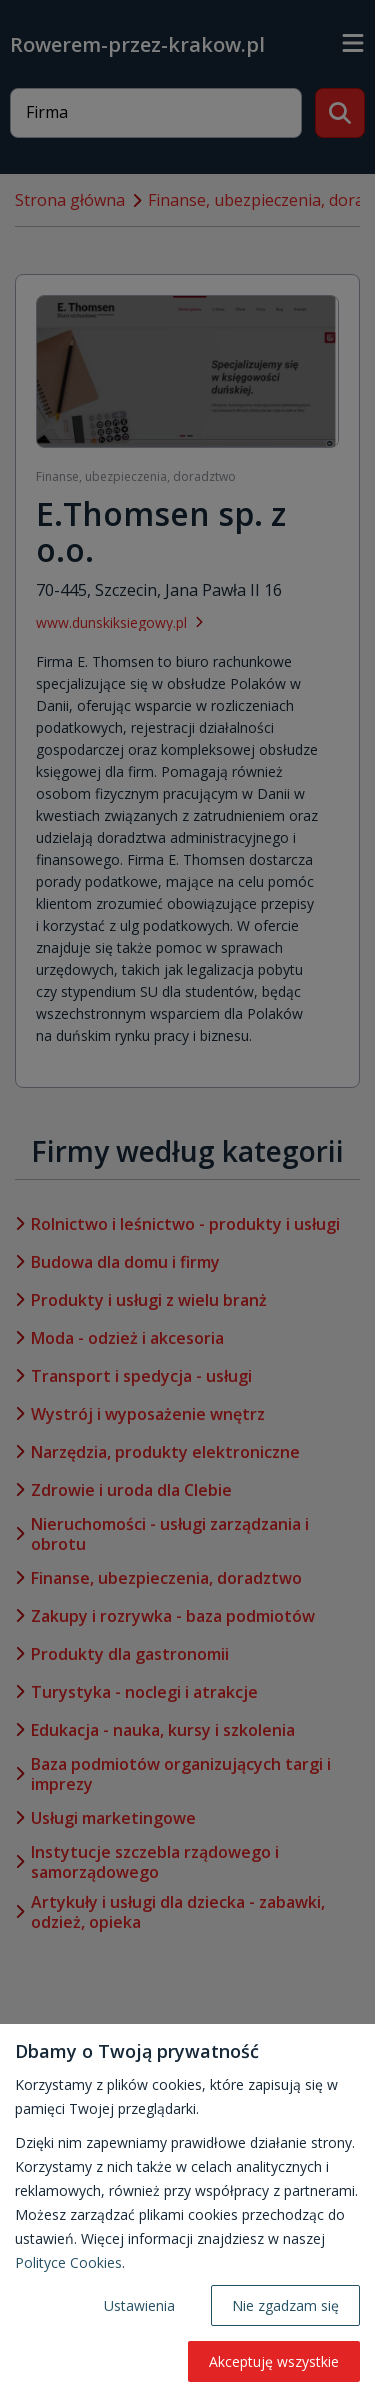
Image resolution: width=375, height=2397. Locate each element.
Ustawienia (139, 2305)
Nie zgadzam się (285, 2305)
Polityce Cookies (68, 2262)
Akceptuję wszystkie (274, 2361)
